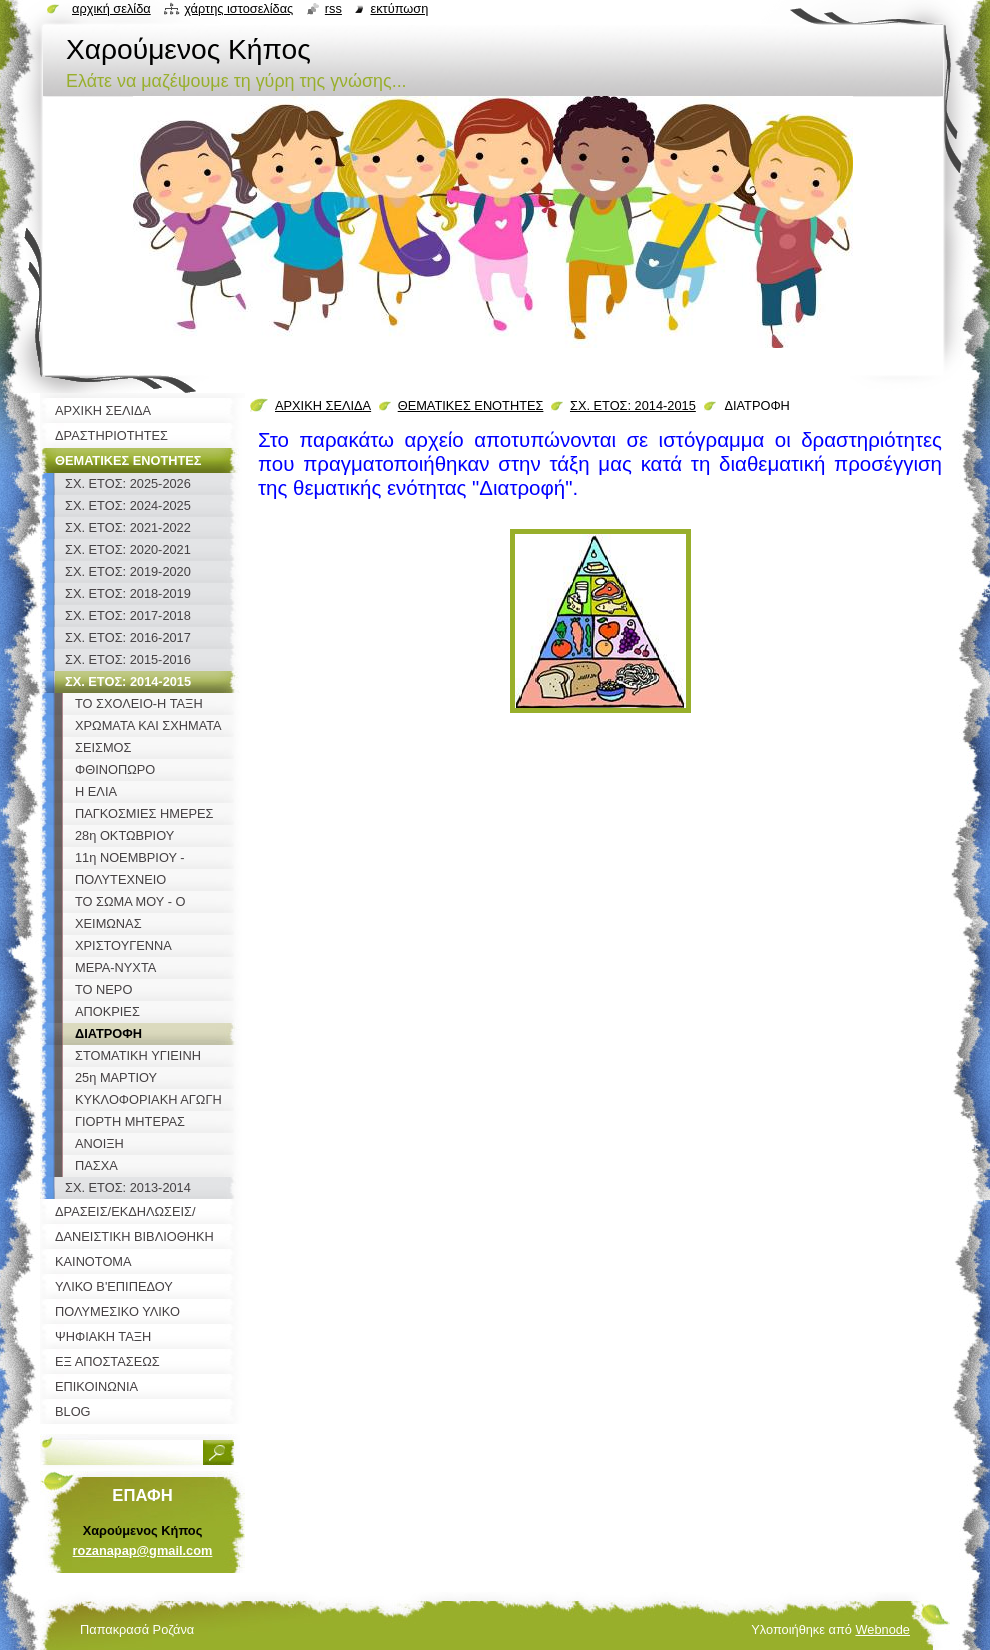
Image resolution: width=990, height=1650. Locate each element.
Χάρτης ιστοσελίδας (238, 8)
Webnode (882, 1629)
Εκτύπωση (399, 8)
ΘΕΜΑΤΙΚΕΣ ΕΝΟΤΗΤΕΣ (471, 405)
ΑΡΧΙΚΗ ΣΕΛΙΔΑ (323, 405)
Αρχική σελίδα (111, 8)
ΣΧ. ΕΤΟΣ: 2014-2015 (633, 405)
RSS (333, 8)
